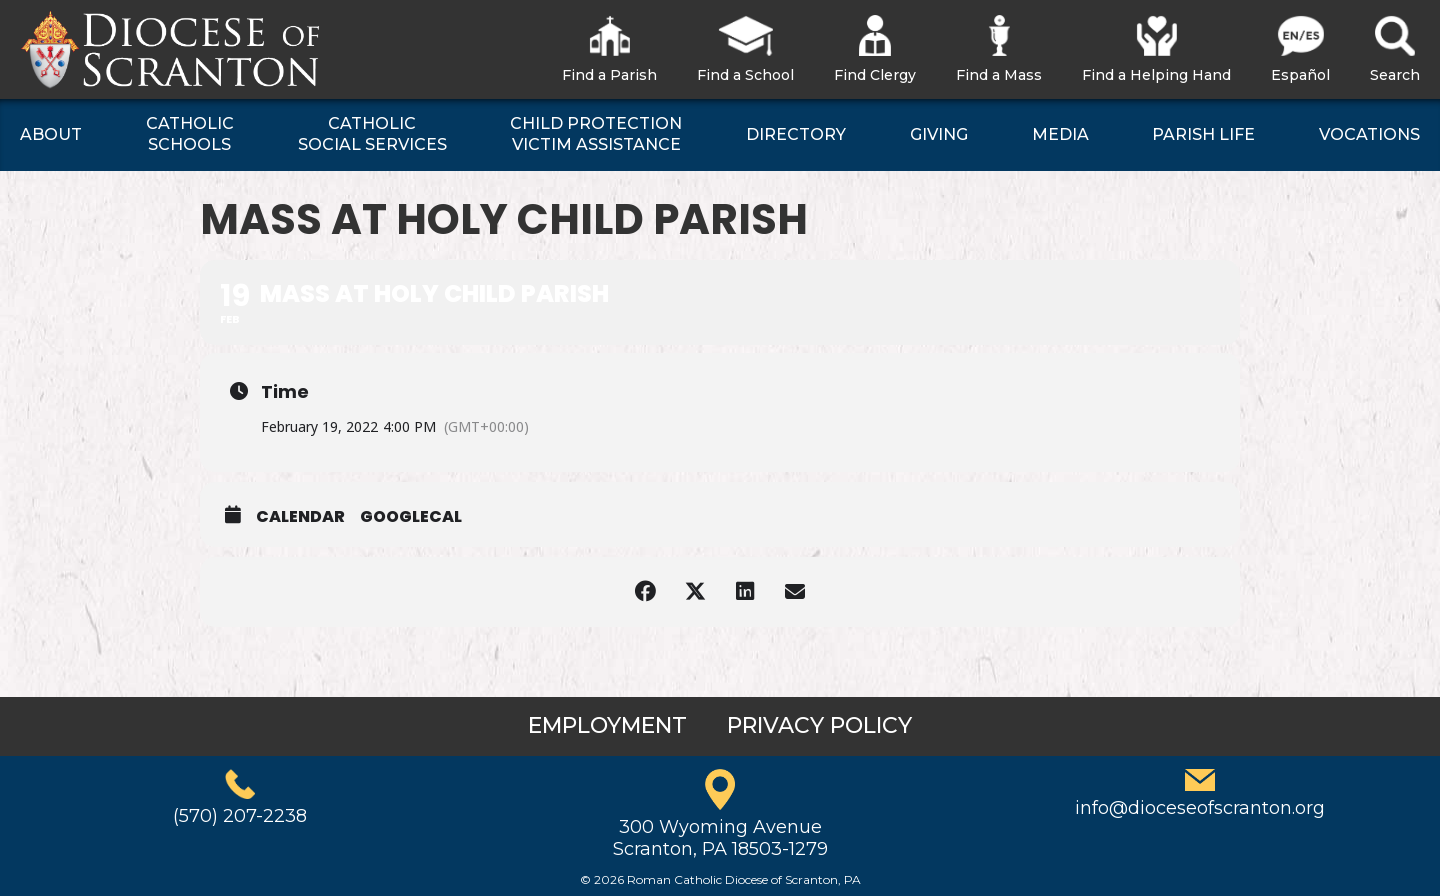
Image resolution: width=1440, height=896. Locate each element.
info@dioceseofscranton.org (1200, 808)
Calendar (300, 517)
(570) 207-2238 (240, 816)
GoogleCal (411, 517)
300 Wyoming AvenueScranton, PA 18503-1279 (720, 838)
